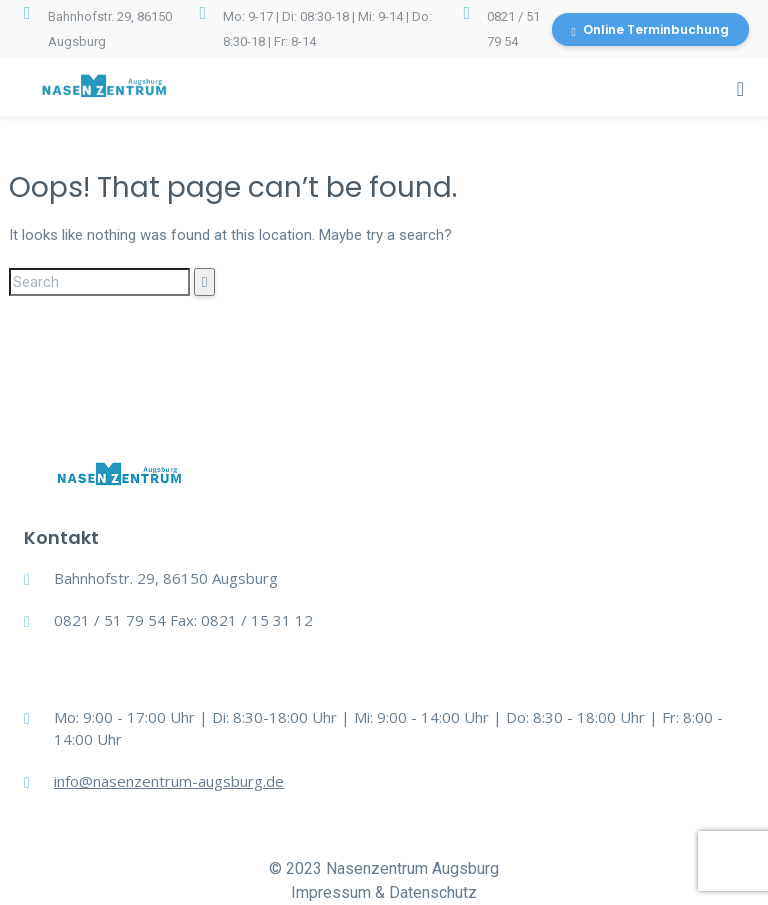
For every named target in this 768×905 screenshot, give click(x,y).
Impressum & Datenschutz (384, 892)
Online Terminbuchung (650, 29)
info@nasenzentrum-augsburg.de (169, 781)
